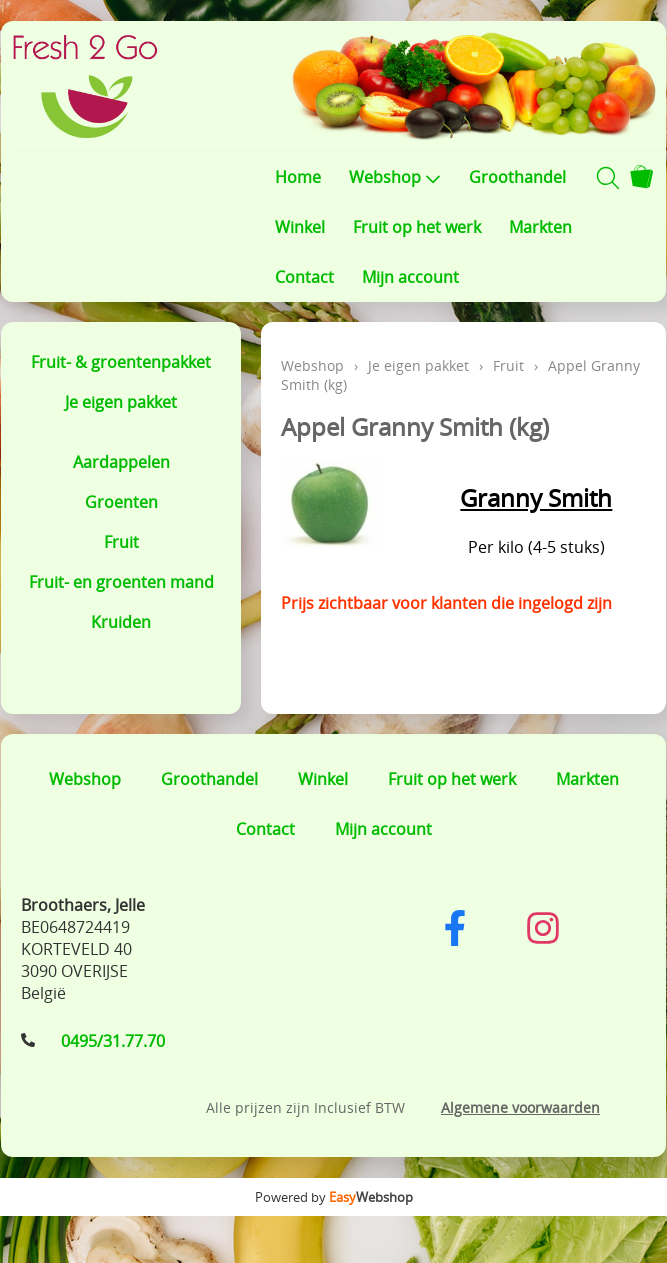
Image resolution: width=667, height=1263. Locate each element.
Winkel (300, 227)
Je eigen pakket (121, 402)
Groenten (121, 502)
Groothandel (517, 177)
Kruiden (121, 622)
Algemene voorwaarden (520, 1107)
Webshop (395, 177)
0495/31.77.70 (113, 1041)
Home (298, 177)
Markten (540, 227)
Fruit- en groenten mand (121, 582)
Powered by (334, 1197)
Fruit (121, 542)
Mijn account (410, 277)
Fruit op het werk (417, 227)
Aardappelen (121, 462)
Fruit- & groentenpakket (121, 362)
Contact (304, 277)
